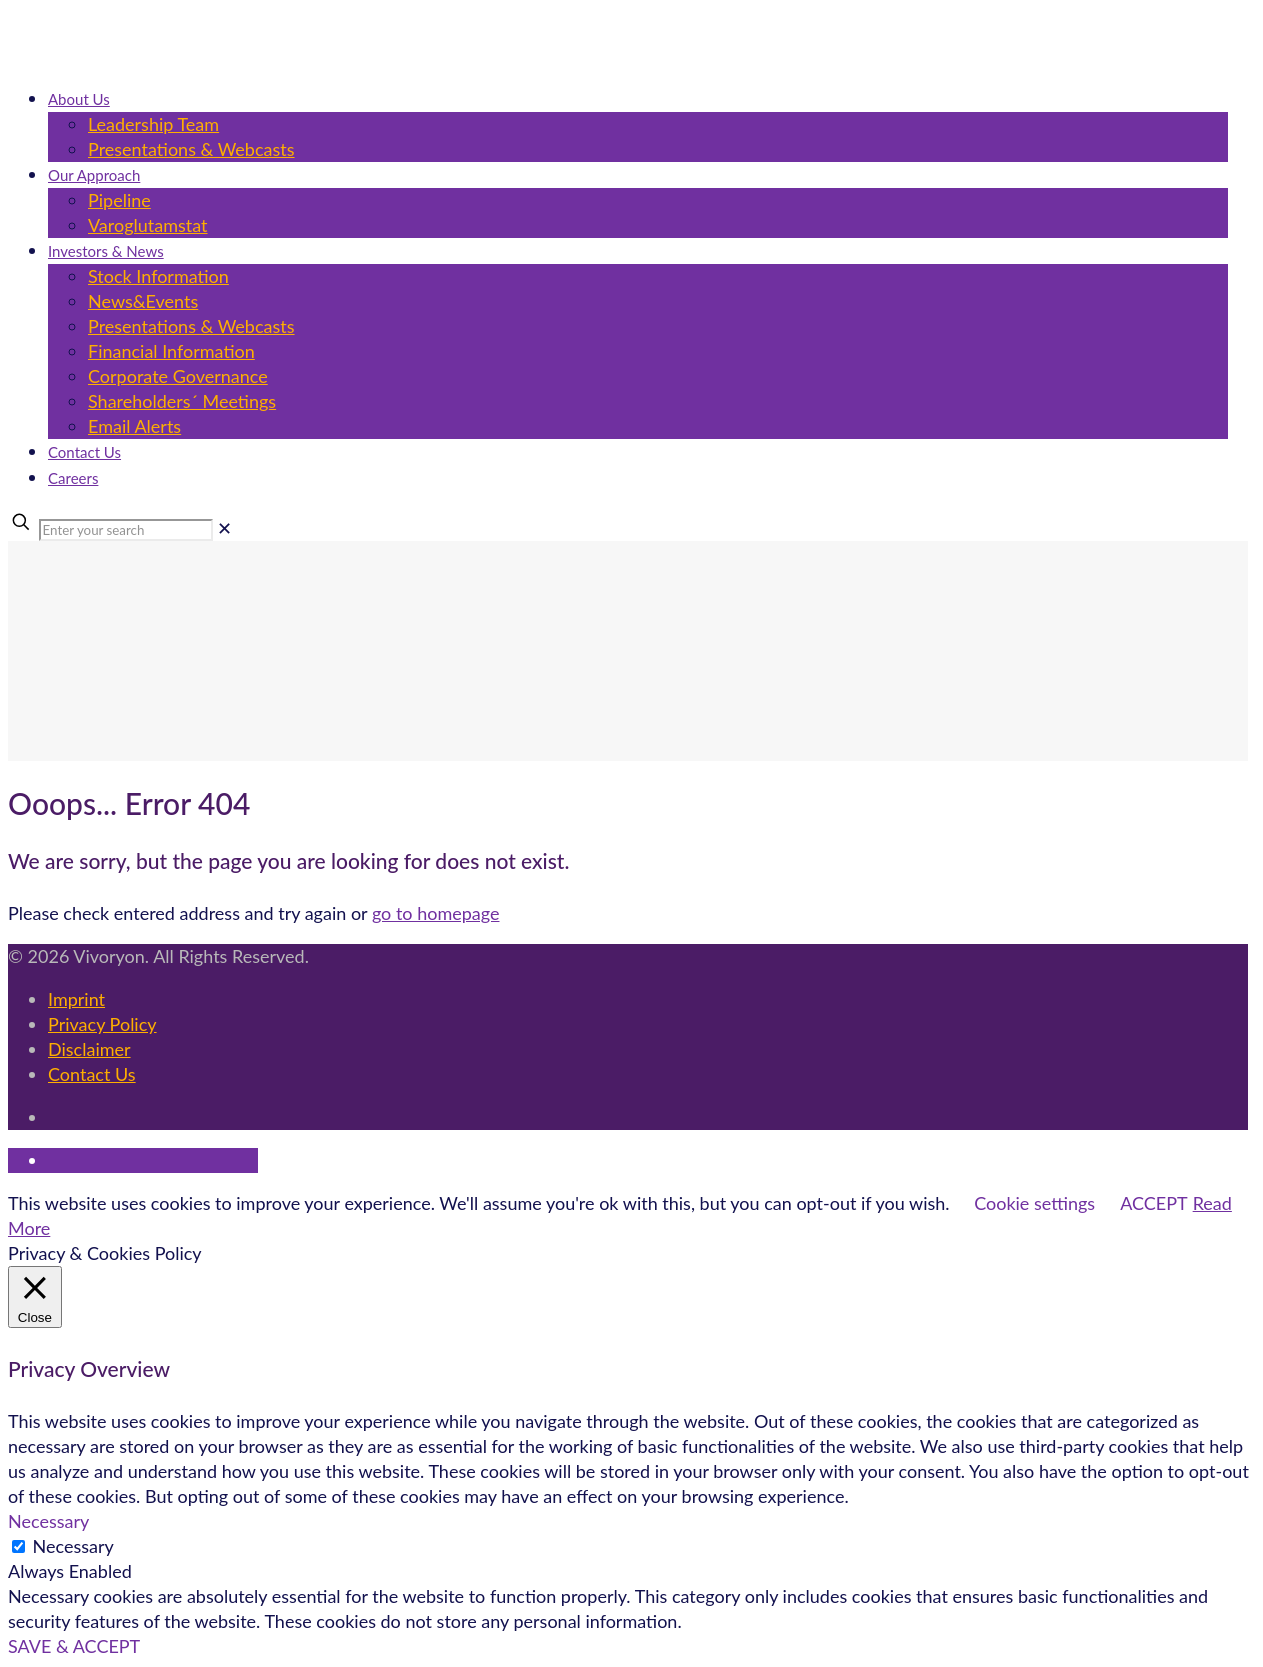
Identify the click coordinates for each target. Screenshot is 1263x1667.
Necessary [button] (48, 1521)
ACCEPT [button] (1153, 1203)
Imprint (76, 999)
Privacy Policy (102, 1024)
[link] (224, 528)
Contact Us (92, 1074)
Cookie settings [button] (1034, 1203)
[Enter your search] (126, 530)
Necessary (73, 1546)
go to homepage (436, 913)
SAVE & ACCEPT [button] (74, 1646)
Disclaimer (89, 1049)
